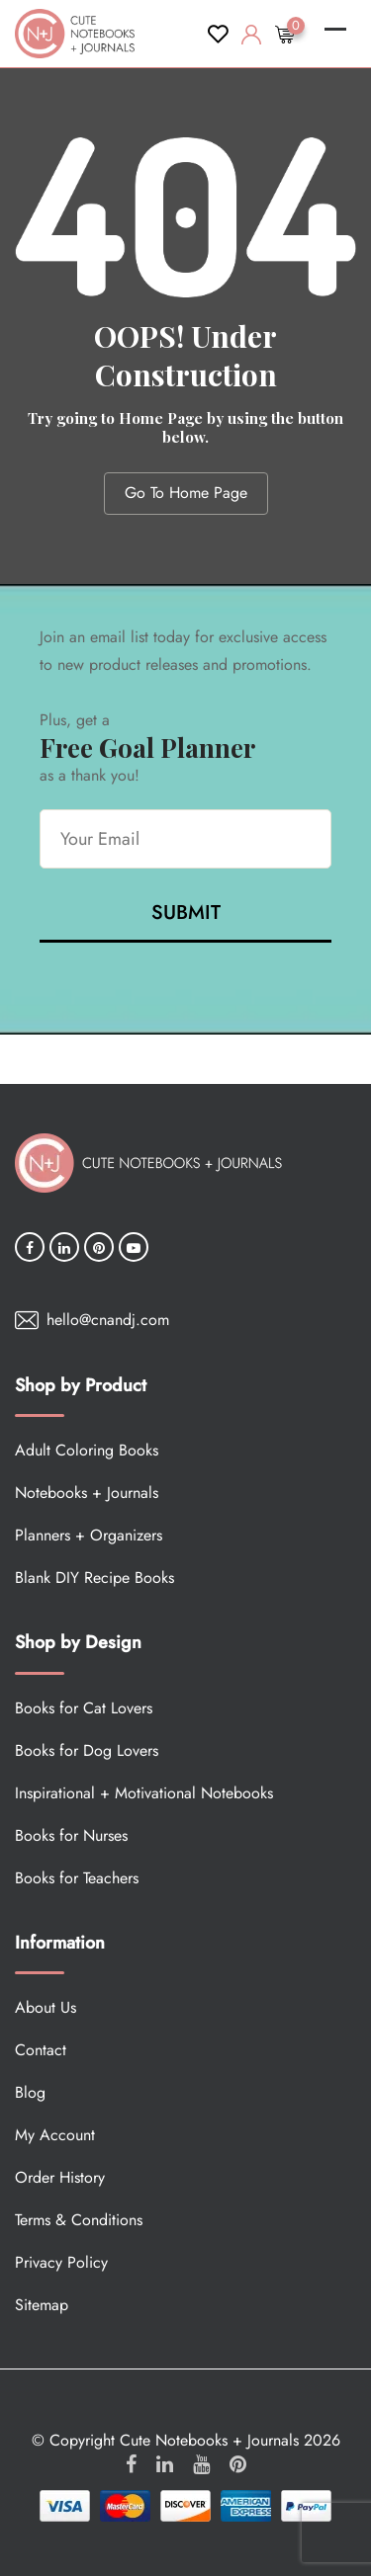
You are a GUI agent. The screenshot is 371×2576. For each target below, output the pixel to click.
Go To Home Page (186, 492)
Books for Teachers (77, 1878)
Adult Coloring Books (86, 1450)
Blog (30, 2092)
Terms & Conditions (78, 2219)
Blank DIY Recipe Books (94, 1577)
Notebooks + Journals (86, 1492)
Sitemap (41, 2304)
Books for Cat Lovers (83, 1708)
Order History (60, 2177)
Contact (40, 2049)
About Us (45, 2007)
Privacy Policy (61, 2262)
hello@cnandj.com (107, 1319)
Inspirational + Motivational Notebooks (144, 1793)
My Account (55, 2134)
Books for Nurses (71, 1835)
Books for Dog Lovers (86, 1750)
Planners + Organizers (88, 1535)
